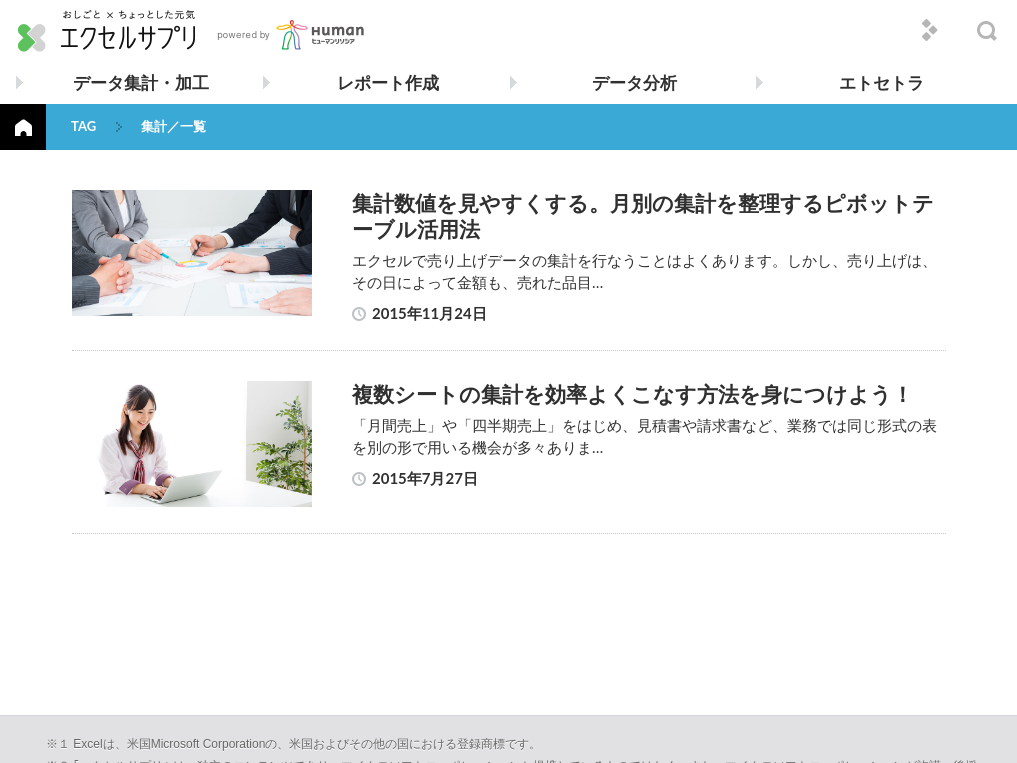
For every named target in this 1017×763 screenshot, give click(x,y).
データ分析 (634, 82)
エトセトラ (881, 82)
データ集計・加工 (141, 82)
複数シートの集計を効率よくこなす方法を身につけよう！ (632, 393)
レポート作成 (388, 82)
